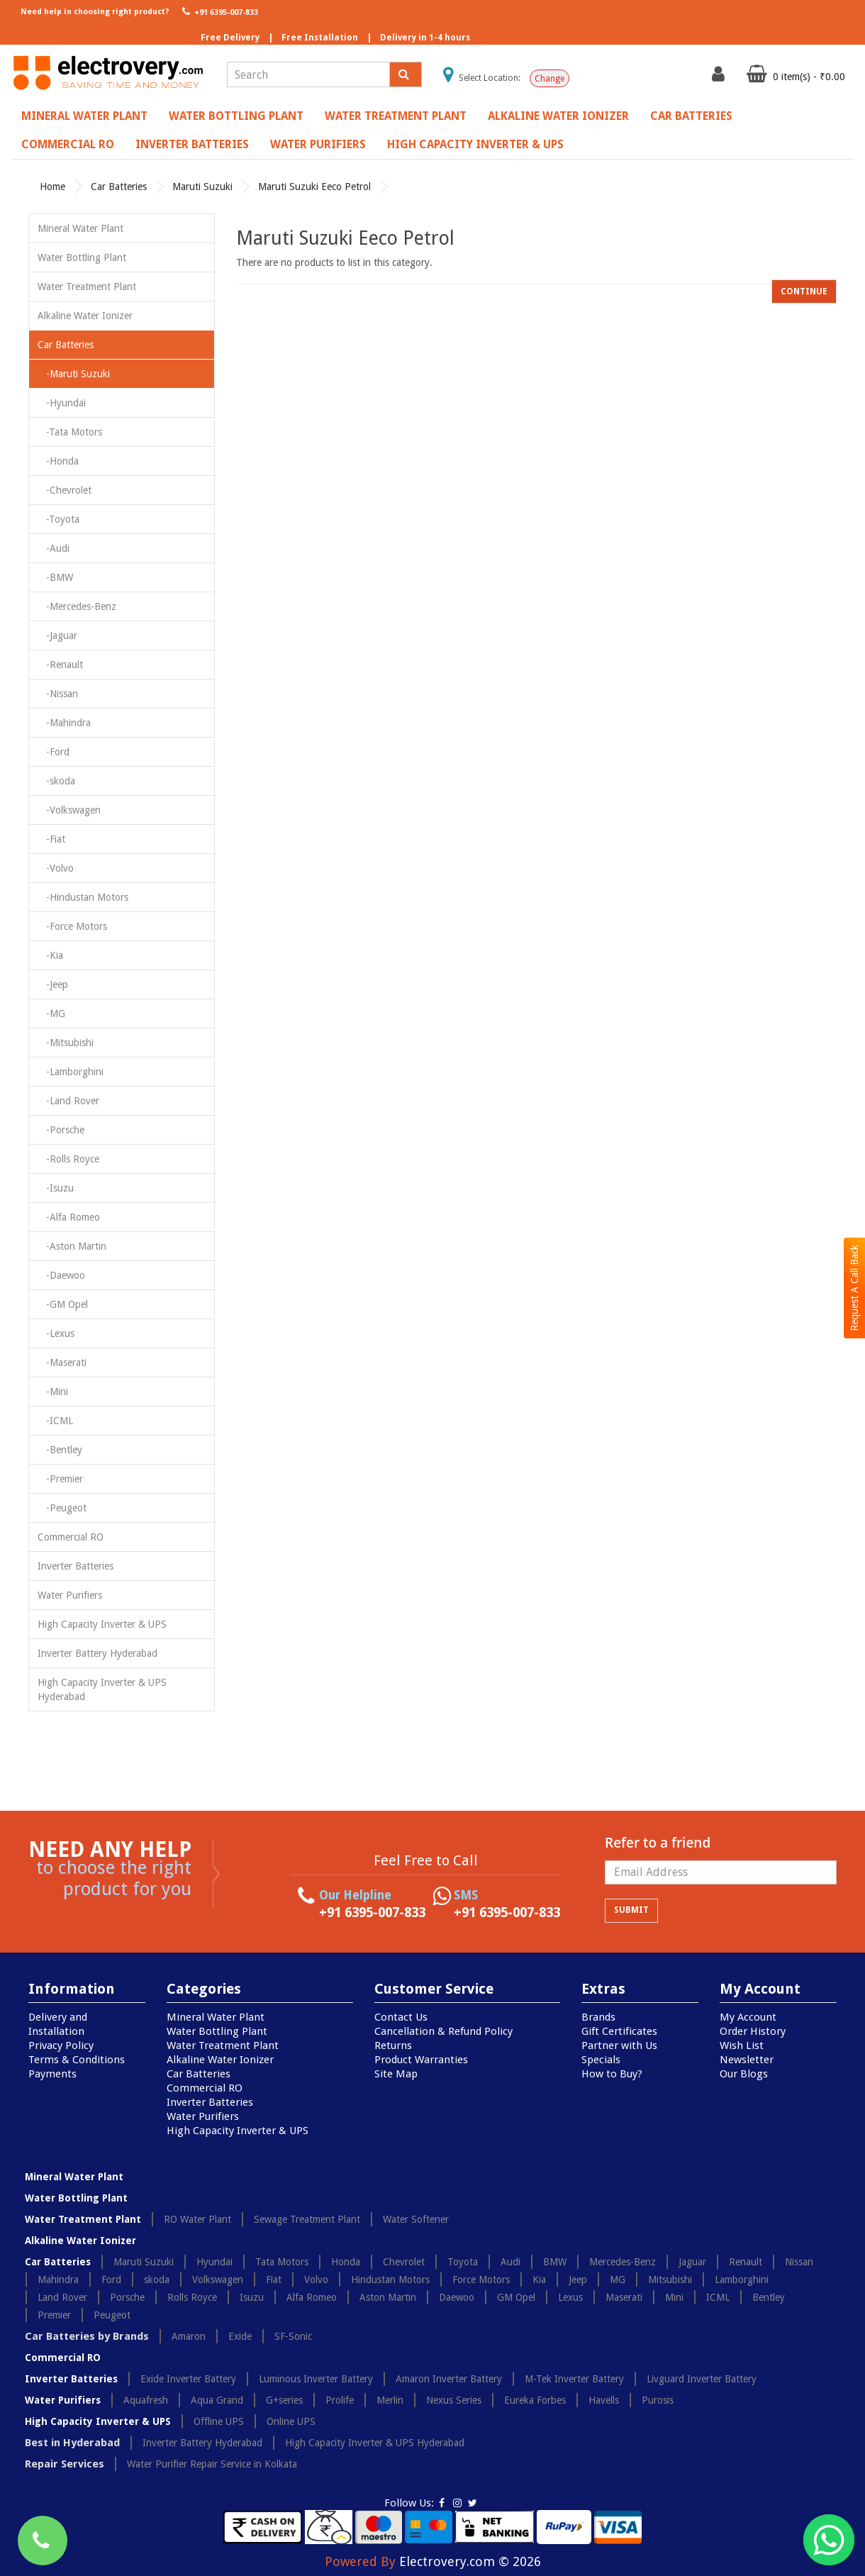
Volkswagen (217, 2279)
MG (617, 2279)
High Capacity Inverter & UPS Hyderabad (102, 1689)
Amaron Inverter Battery (449, 2379)
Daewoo (456, 2297)
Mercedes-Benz (622, 2261)
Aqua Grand (217, 2400)
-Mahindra (64, 722)
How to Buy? (611, 2073)
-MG (51, 1013)
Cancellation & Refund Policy (443, 2031)
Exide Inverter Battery (188, 2379)
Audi (510, 2261)
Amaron (189, 2336)
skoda (156, 2279)
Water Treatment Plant (396, 116)
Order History (753, 2031)
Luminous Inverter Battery (316, 2379)
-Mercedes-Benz (77, 606)
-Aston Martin (72, 1246)
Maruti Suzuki (202, 186)
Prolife (339, 2400)
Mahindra (58, 2279)
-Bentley (60, 1449)
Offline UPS (219, 2421)
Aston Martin (387, 2297)
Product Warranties (421, 2059)
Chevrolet (404, 2261)
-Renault (60, 664)
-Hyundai (62, 403)
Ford (111, 2279)
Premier (54, 2315)
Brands (598, 2017)
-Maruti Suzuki (74, 373)
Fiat (273, 2279)
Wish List (742, 2045)
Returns (393, 2045)
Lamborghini (742, 2279)
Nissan (799, 2261)
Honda (345, 2261)
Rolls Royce (192, 2297)
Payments (52, 2073)
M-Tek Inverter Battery (574, 2379)
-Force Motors (72, 926)
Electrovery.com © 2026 (470, 2561)
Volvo (316, 2279)
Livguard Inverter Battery (702, 2379)
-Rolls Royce (68, 1159)
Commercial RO (67, 144)
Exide (240, 2336)
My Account (748, 2017)
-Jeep (53, 984)
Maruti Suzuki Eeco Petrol (314, 186)
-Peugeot (62, 1508)
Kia (539, 2279)
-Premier (60, 1478)
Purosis (658, 2400)
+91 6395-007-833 (218, 11)
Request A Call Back (854, 1288)
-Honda (58, 461)
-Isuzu (56, 1188)
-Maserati (62, 1362)
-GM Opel (63, 1304)
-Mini (53, 1391)
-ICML (55, 1420)
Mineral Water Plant (84, 116)
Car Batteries (691, 116)
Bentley (768, 2297)
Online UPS (291, 2421)
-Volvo (56, 868)
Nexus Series (453, 2400)
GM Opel (516, 2297)
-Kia (50, 955)
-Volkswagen (69, 810)
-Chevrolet (64, 490)
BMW (555, 2261)
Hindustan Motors (390, 2279)
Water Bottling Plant (236, 116)
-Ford (53, 751)
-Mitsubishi (66, 1042)
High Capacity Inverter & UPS (475, 144)
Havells (603, 2400)
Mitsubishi (670, 2279)
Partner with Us (619, 2045)
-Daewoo (61, 1275)
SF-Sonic (293, 2336)
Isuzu (252, 2297)
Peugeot (112, 2315)
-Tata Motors (70, 432)
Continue (804, 291)
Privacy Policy (61, 2045)
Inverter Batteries (192, 144)
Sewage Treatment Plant (307, 2219)
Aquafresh (145, 2400)
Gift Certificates (619, 2031)
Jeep (578, 2279)
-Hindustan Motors (83, 897)
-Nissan (58, 693)
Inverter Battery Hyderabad (97, 1653)
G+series (284, 2400)
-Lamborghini (71, 1071)
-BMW (55, 577)
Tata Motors (281, 2261)
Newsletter (747, 2059)
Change (549, 79)
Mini (674, 2297)
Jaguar (692, 2261)
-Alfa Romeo (69, 1217)
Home (52, 186)
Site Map (396, 2073)
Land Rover (62, 2297)
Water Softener (416, 2219)
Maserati (624, 2297)
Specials (600, 2059)
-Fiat (51, 839)
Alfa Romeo (311, 2297)
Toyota (462, 2261)
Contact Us (401, 2017)
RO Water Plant (197, 2219)
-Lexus (56, 1333)
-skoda (56, 781)
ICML (718, 2297)
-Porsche (61, 1130)
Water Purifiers (318, 144)
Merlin (389, 2400)
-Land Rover (68, 1100)
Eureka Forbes (535, 2400)
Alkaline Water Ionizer (558, 116)
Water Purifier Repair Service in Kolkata (212, 2464)
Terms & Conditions (76, 2059)
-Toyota (58, 519)
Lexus (570, 2297)
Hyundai (214, 2261)
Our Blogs (744, 2073)
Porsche (127, 2297)
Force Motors (481, 2279)
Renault (745, 2261)
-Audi (53, 548)
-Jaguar (57, 635)
